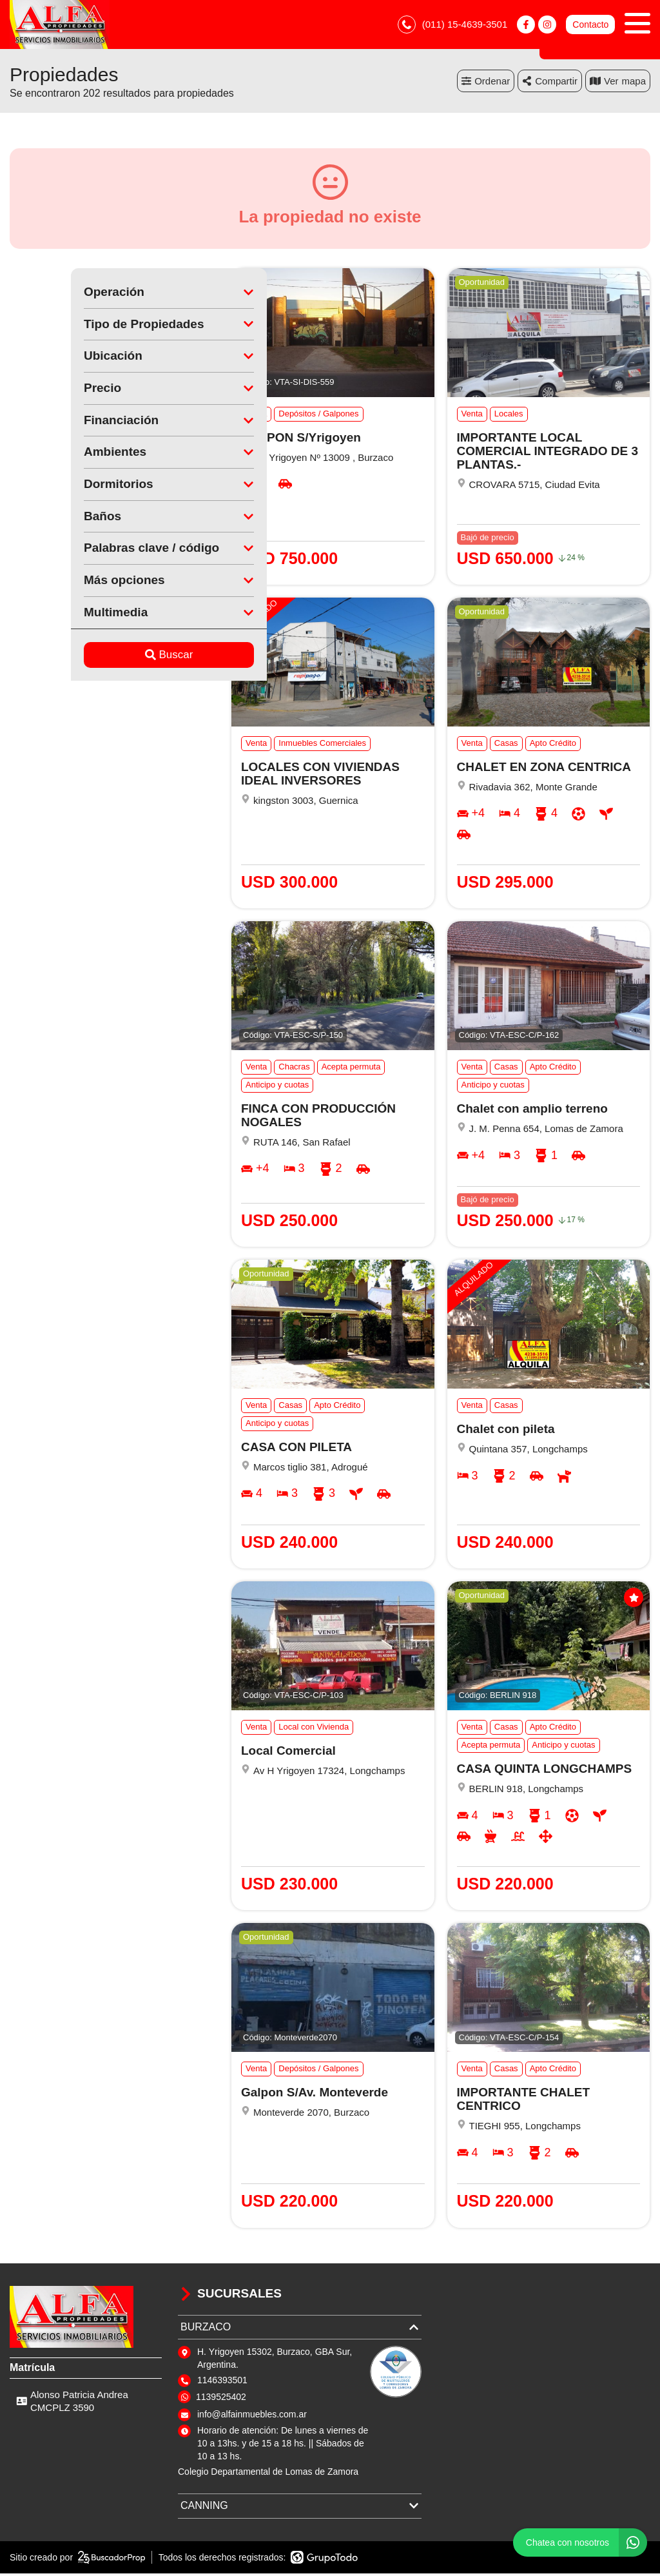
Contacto (590, 26)
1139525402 (221, 2399)
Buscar (108, 657)
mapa (618, 83)
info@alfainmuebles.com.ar (252, 2417)
